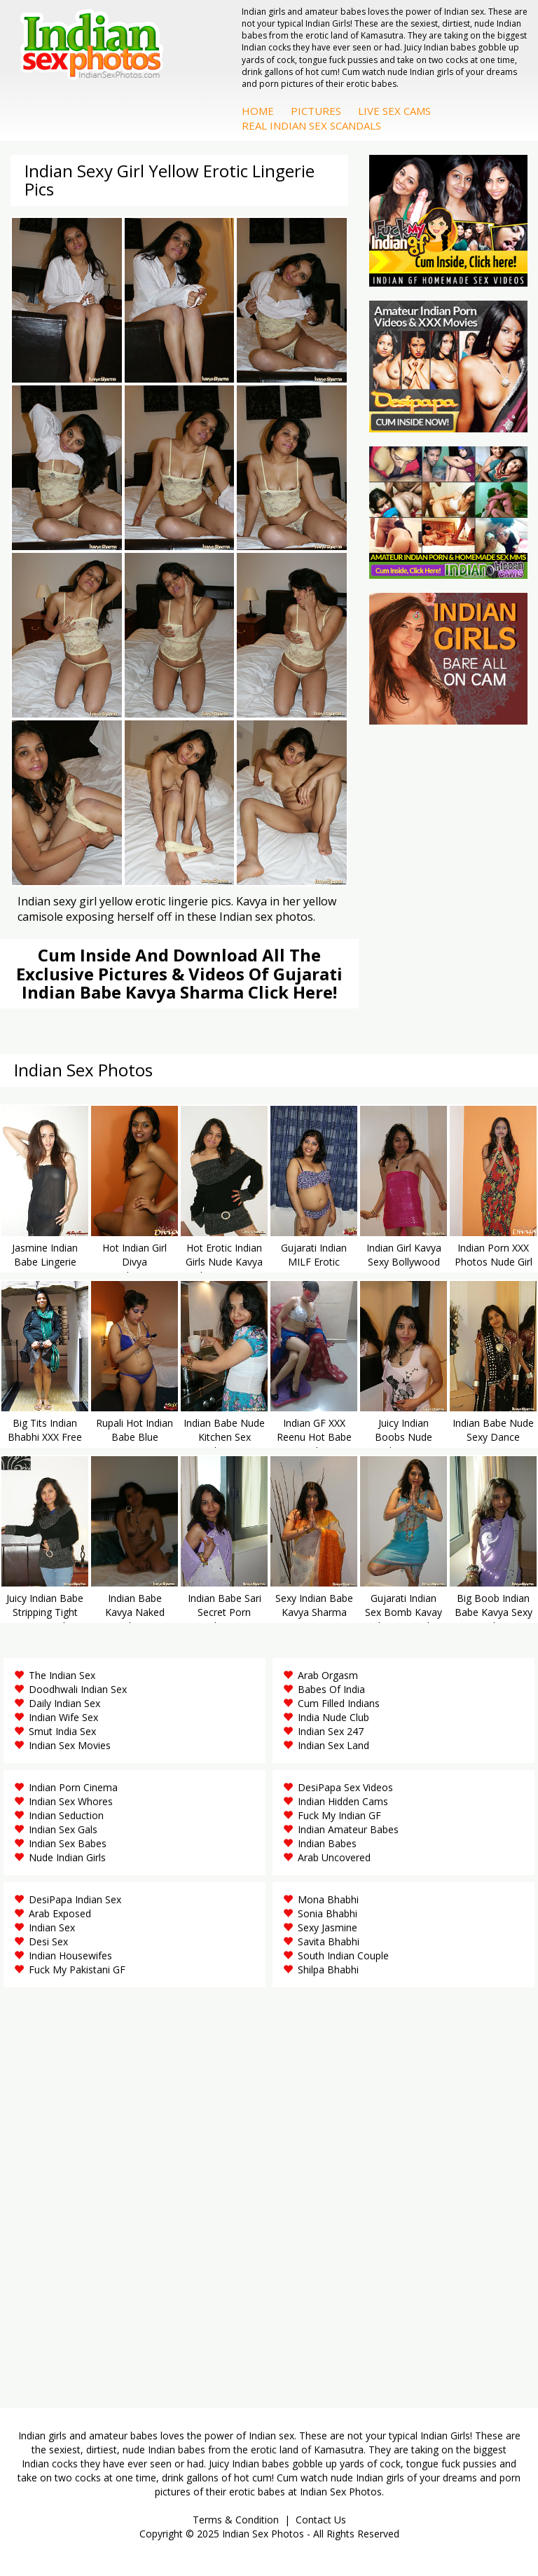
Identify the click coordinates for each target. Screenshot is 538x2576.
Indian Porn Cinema (73, 1787)
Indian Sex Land (333, 1745)
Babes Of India (331, 1689)
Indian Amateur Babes (348, 1829)
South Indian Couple (343, 1955)
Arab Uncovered (334, 1857)
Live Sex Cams (394, 111)
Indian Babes (327, 1843)
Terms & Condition (236, 2519)
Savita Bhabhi (328, 1941)
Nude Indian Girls (67, 1857)
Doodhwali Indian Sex (78, 1689)
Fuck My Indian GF (339, 1815)
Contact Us (321, 2519)
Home (258, 111)
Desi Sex (48, 1941)
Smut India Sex (62, 1731)
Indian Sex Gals (63, 1829)
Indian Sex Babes (67, 1843)
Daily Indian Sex (64, 1703)
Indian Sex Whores (71, 1801)
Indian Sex (52, 1927)
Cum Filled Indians (339, 1703)
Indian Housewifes (70, 1955)
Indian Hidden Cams (343, 1801)
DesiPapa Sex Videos (345, 1787)
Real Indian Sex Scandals (311, 125)
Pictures (316, 111)
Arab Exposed (60, 1913)
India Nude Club (333, 1717)
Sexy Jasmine (327, 1927)
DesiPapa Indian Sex (75, 1899)
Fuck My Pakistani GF (77, 1969)
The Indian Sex (62, 1675)
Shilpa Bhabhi (328, 1969)
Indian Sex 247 (331, 1731)
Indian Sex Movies (70, 1745)
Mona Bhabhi (328, 1899)
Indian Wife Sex (63, 1717)
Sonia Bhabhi (327, 1913)
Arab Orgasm (328, 1675)
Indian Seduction (66, 1815)
